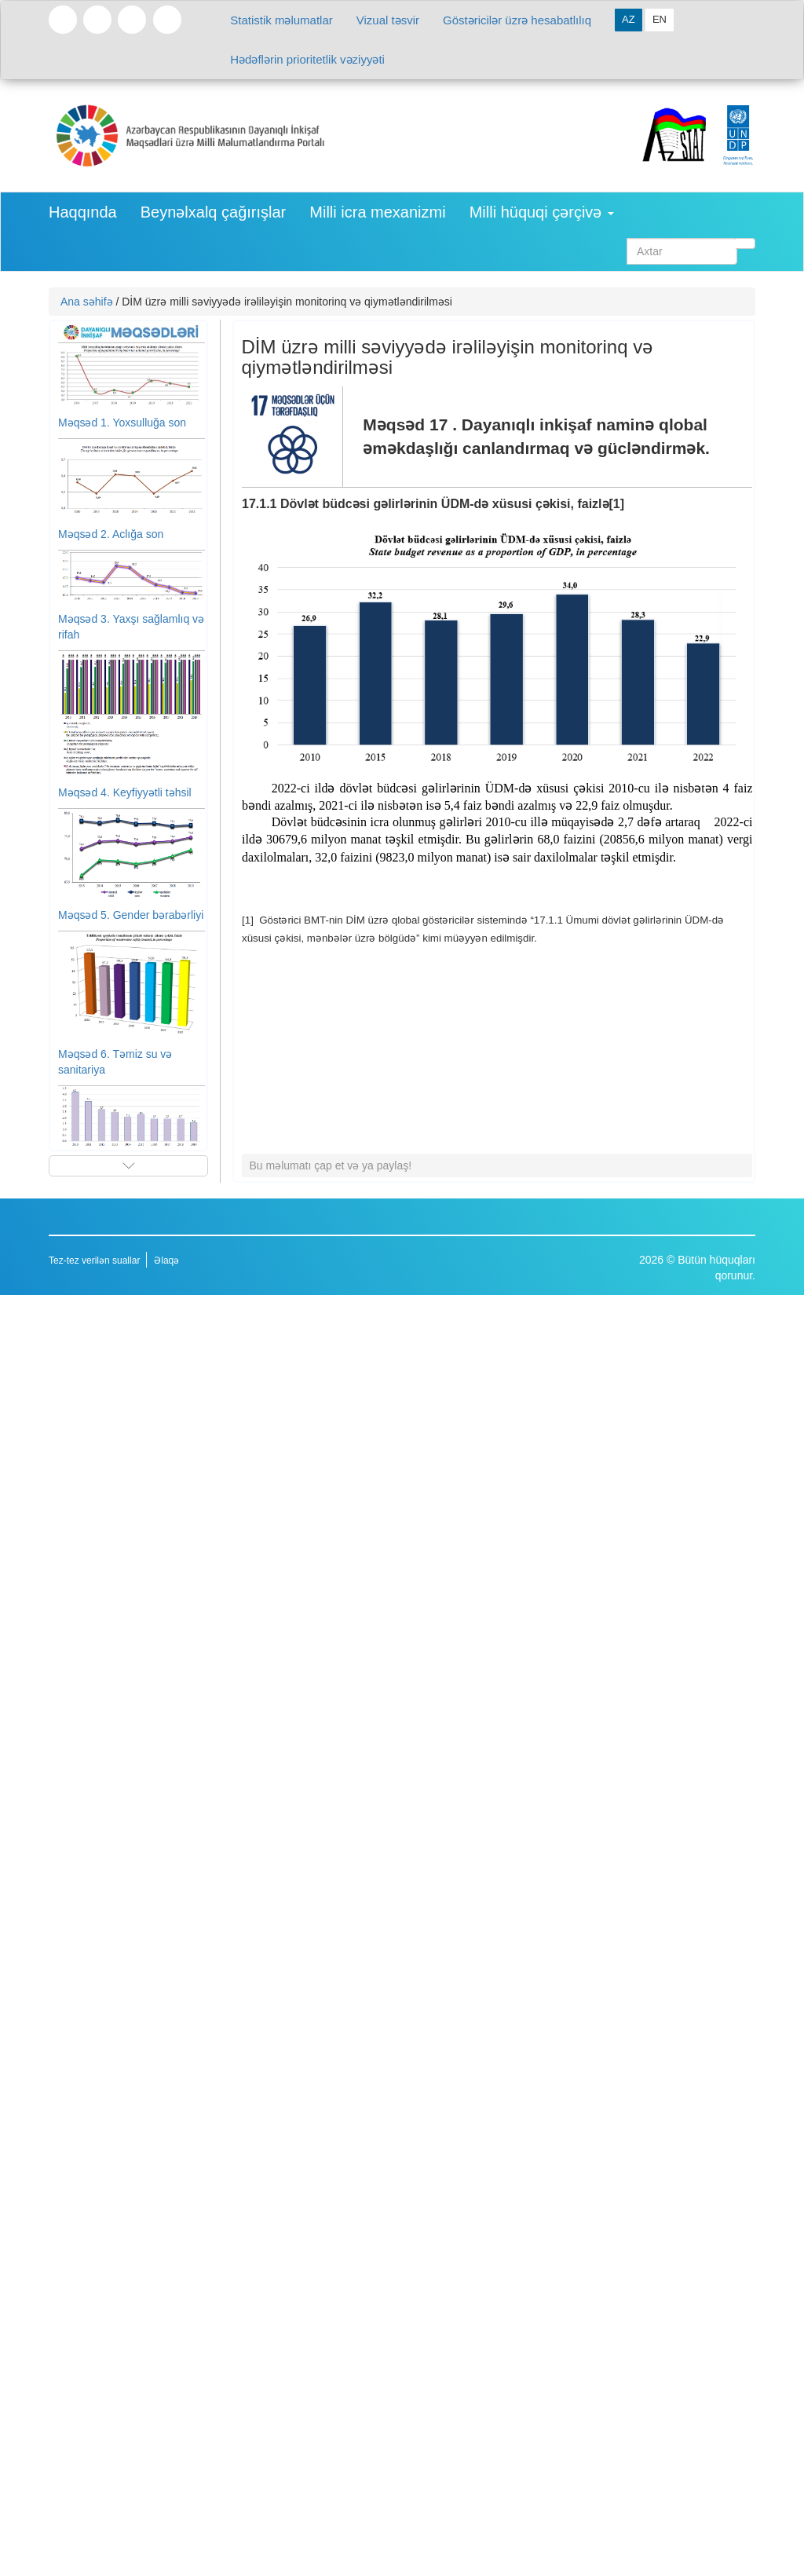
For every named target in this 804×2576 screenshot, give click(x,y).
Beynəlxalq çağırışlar (214, 212)
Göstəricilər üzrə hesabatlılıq (517, 20)
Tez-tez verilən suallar (94, 1260)
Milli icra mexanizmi (377, 212)
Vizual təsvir (387, 20)
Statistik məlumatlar (281, 20)
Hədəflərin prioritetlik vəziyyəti (307, 59)
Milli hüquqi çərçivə (542, 212)
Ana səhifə (86, 301)
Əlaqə (166, 1260)
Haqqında (83, 212)
